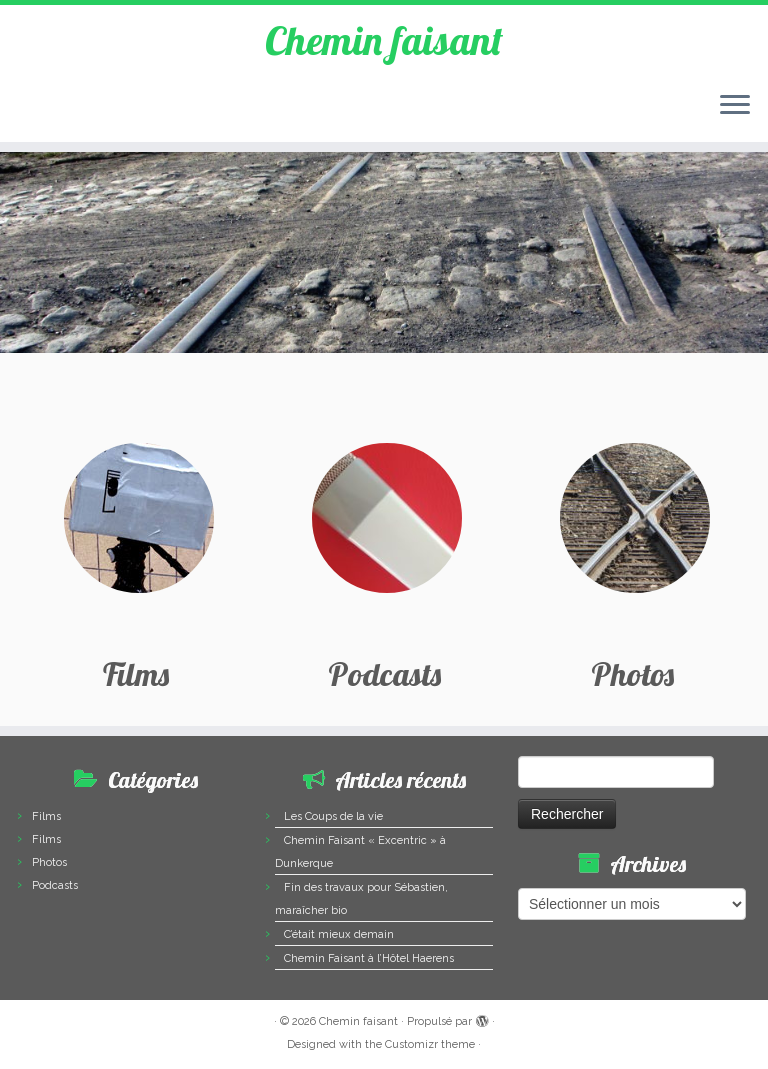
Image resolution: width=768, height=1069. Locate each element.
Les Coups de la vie (333, 816)
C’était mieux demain (339, 934)
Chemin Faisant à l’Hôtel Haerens (369, 958)
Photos (49, 862)
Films (46, 816)
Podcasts (55, 885)
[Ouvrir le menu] (735, 106)
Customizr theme (430, 1044)
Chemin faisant (384, 40)
